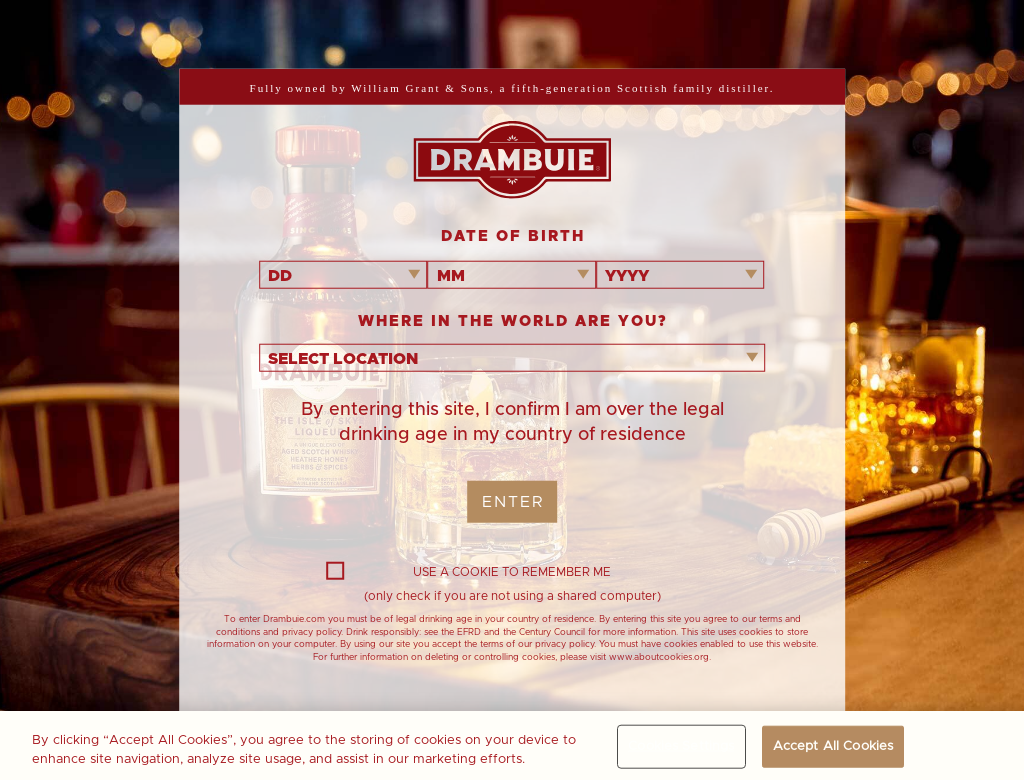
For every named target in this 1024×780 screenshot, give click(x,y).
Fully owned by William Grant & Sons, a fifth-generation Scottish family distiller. (512, 88)
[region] (512, 745)
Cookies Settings (681, 746)
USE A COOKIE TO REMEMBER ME (468, 572)
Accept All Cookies (833, 746)
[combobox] (343, 275)
